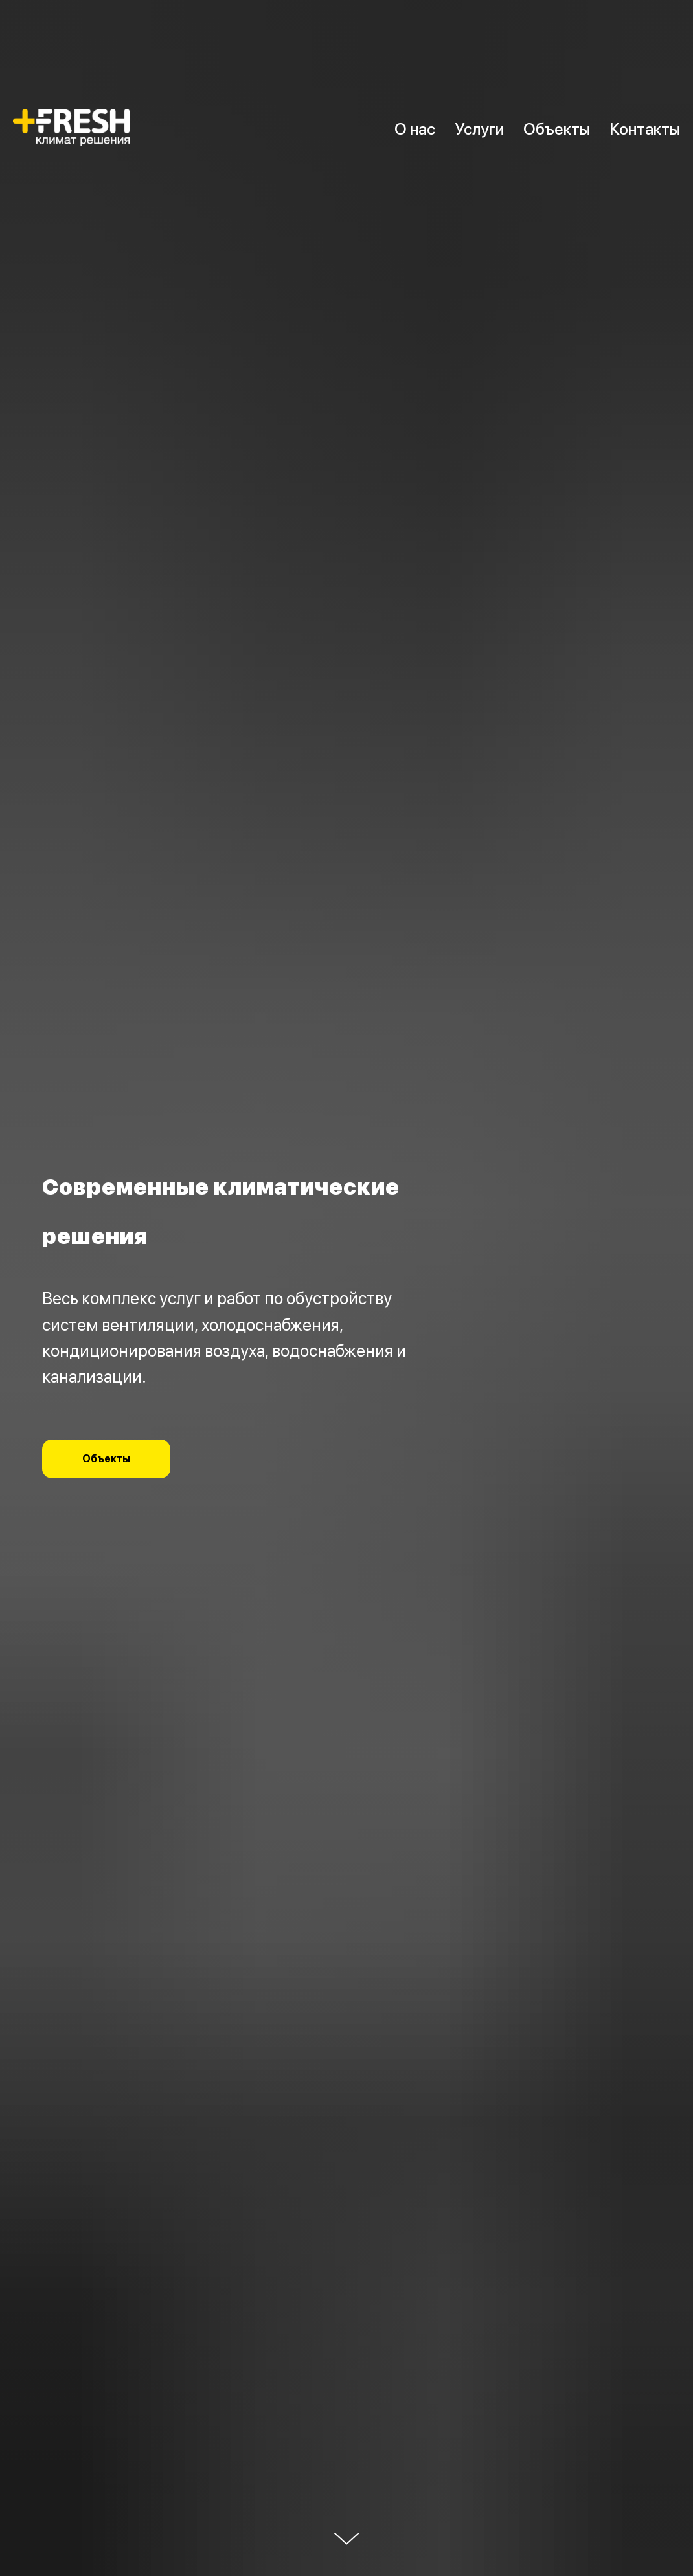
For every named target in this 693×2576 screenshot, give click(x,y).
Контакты (644, 129)
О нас (414, 129)
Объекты (556, 129)
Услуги (479, 129)
